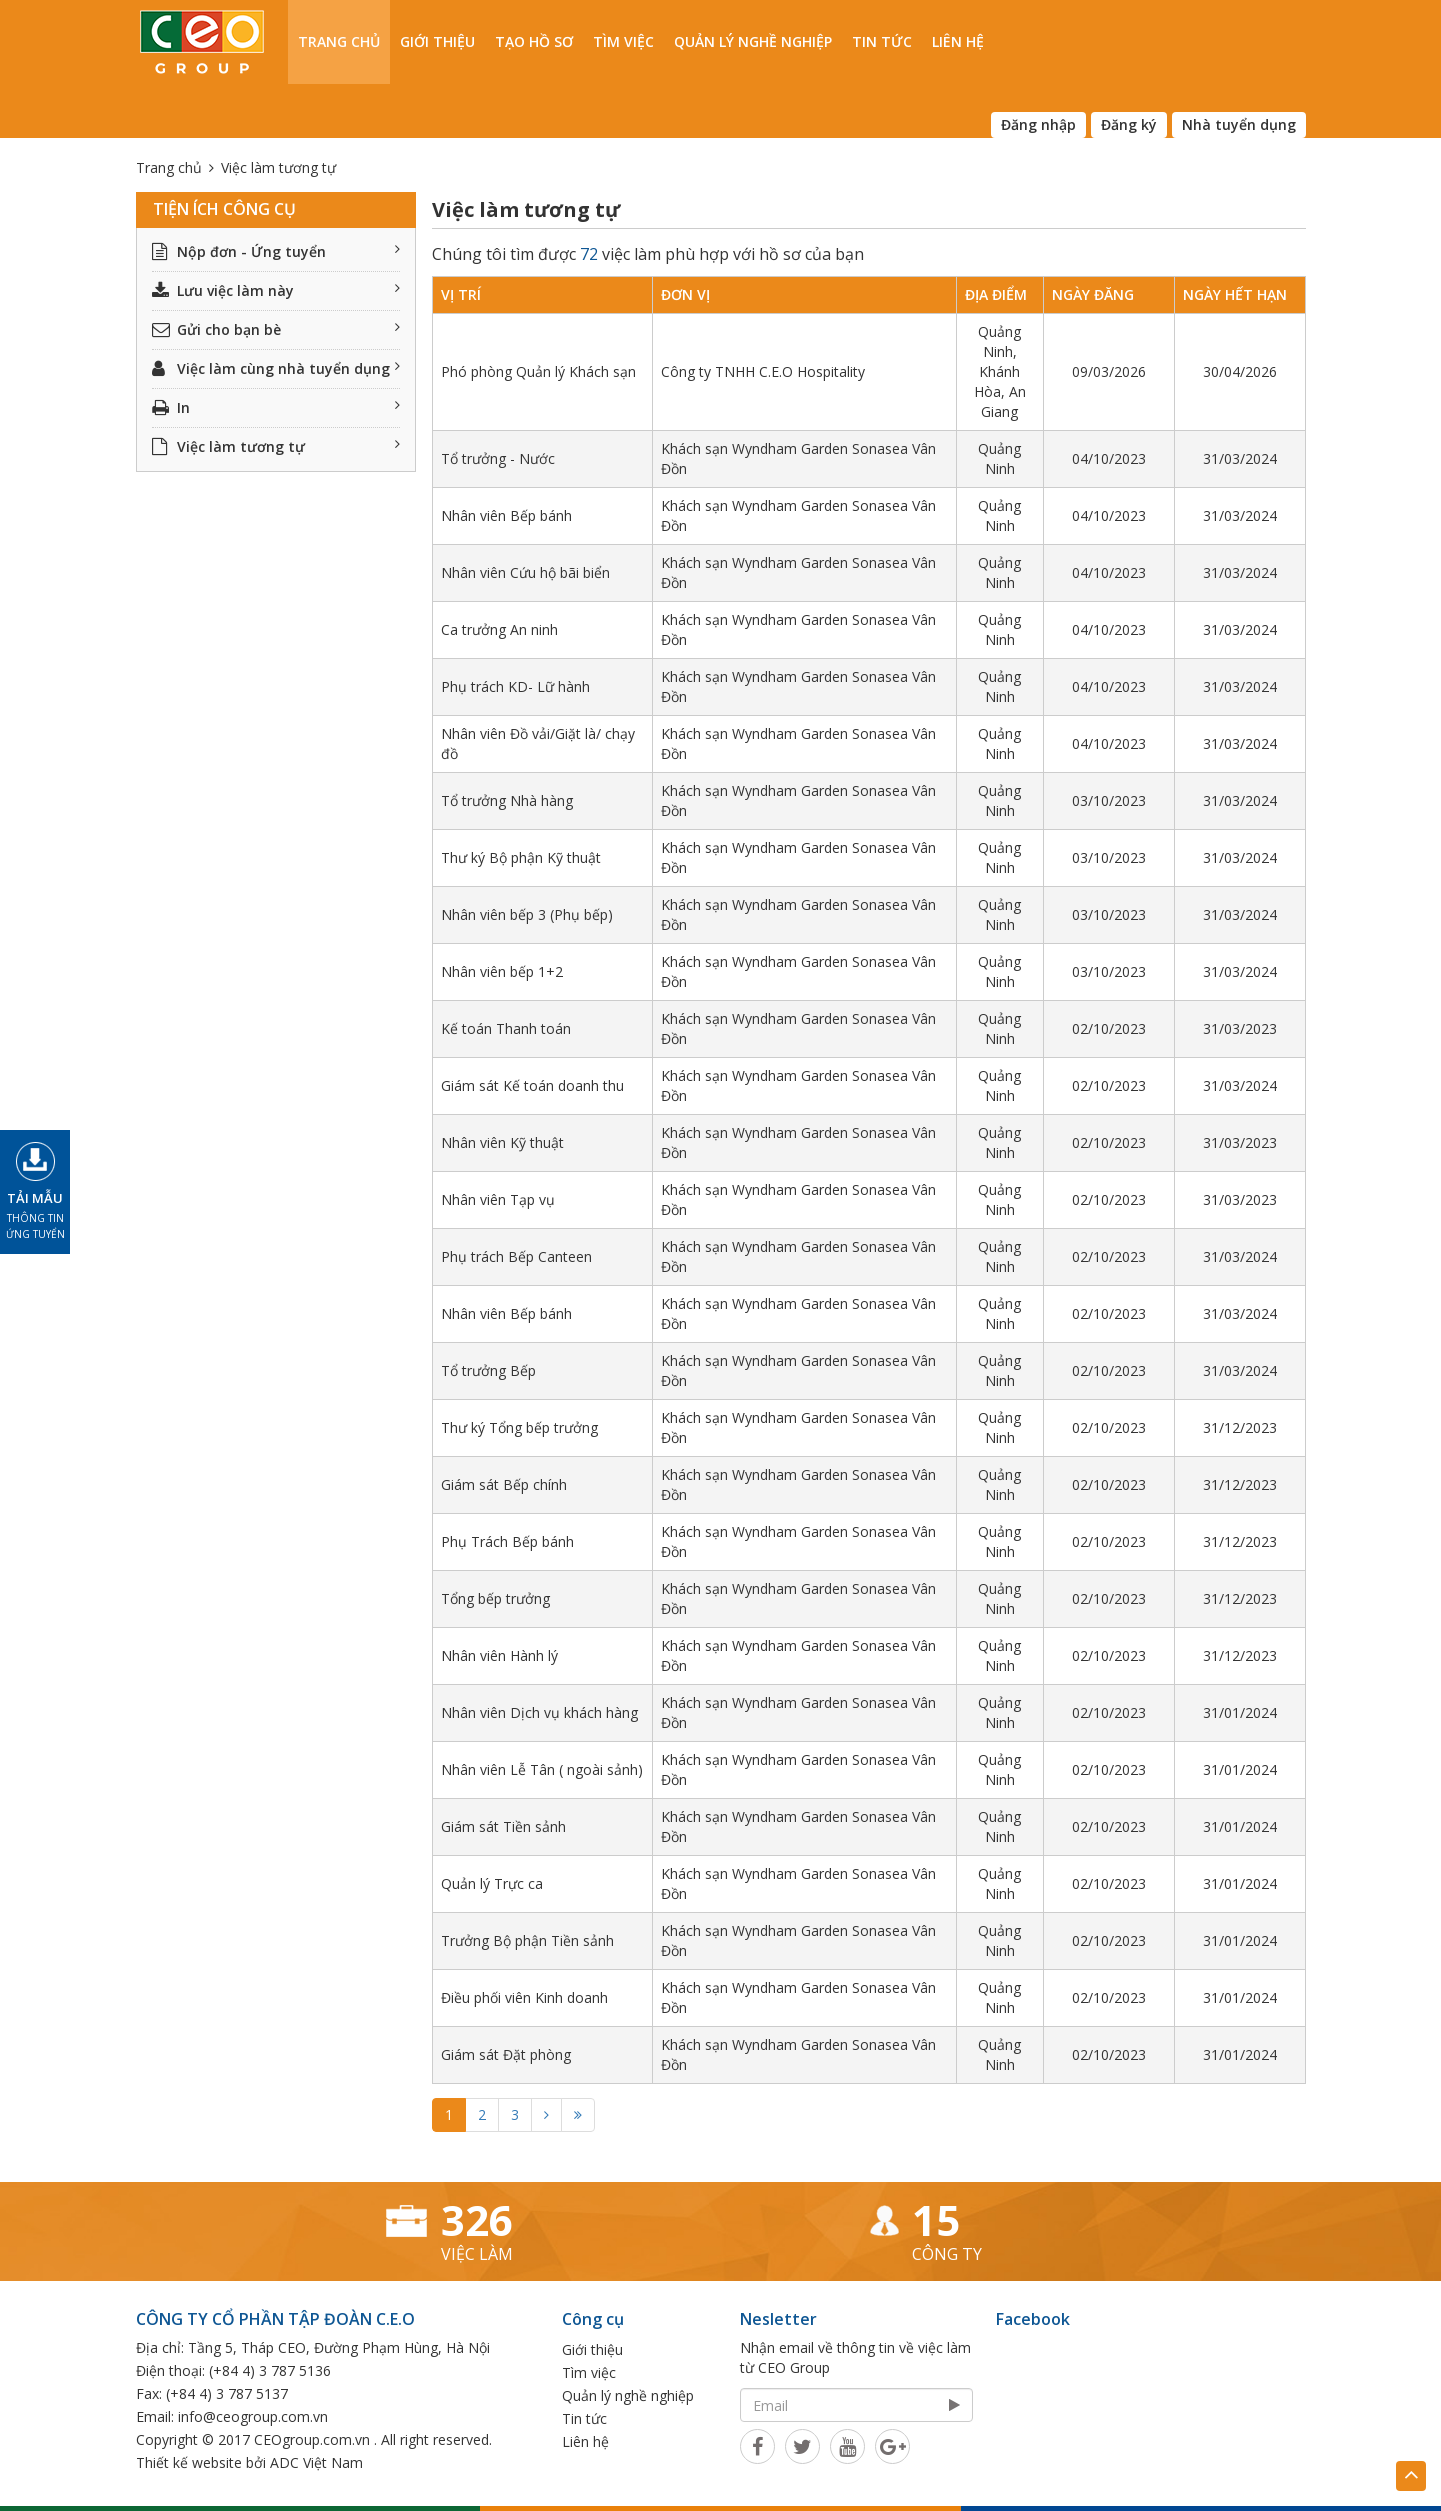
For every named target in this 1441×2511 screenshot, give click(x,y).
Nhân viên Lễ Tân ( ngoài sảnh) (542, 1769)
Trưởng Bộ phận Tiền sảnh (527, 1940)
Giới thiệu (437, 41)
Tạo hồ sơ (534, 41)
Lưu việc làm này (276, 290)
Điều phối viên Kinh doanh (524, 1997)
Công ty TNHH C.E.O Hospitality (763, 371)
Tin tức (882, 41)
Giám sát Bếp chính (504, 1484)
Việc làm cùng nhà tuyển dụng (276, 368)
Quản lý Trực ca (492, 1883)
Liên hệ (958, 41)
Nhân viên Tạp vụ (498, 1199)
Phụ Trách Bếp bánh (507, 1541)
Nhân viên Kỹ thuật (502, 1142)
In (276, 407)
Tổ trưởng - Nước (498, 458)
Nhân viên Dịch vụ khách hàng (539, 1712)
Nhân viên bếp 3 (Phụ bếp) (527, 914)
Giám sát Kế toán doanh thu (532, 1085)
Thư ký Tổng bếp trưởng (519, 1427)
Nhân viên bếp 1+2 (502, 971)
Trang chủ (339, 41)
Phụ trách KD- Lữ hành (515, 686)
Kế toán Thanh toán (506, 1028)
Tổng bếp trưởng (495, 1598)
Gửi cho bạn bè (276, 329)
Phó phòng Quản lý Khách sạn (538, 371)
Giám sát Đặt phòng (506, 2054)
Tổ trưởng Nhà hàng (507, 800)
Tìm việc (623, 41)
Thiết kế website (189, 2462)
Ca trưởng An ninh (499, 629)
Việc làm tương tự (276, 446)
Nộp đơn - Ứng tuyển (276, 251)
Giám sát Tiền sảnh (503, 1826)
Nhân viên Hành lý (499, 1655)
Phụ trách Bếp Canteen (516, 1256)
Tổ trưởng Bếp (488, 1370)
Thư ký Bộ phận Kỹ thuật (521, 857)
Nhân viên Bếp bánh (506, 515)
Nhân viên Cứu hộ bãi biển (525, 572)
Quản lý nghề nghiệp (753, 41)
